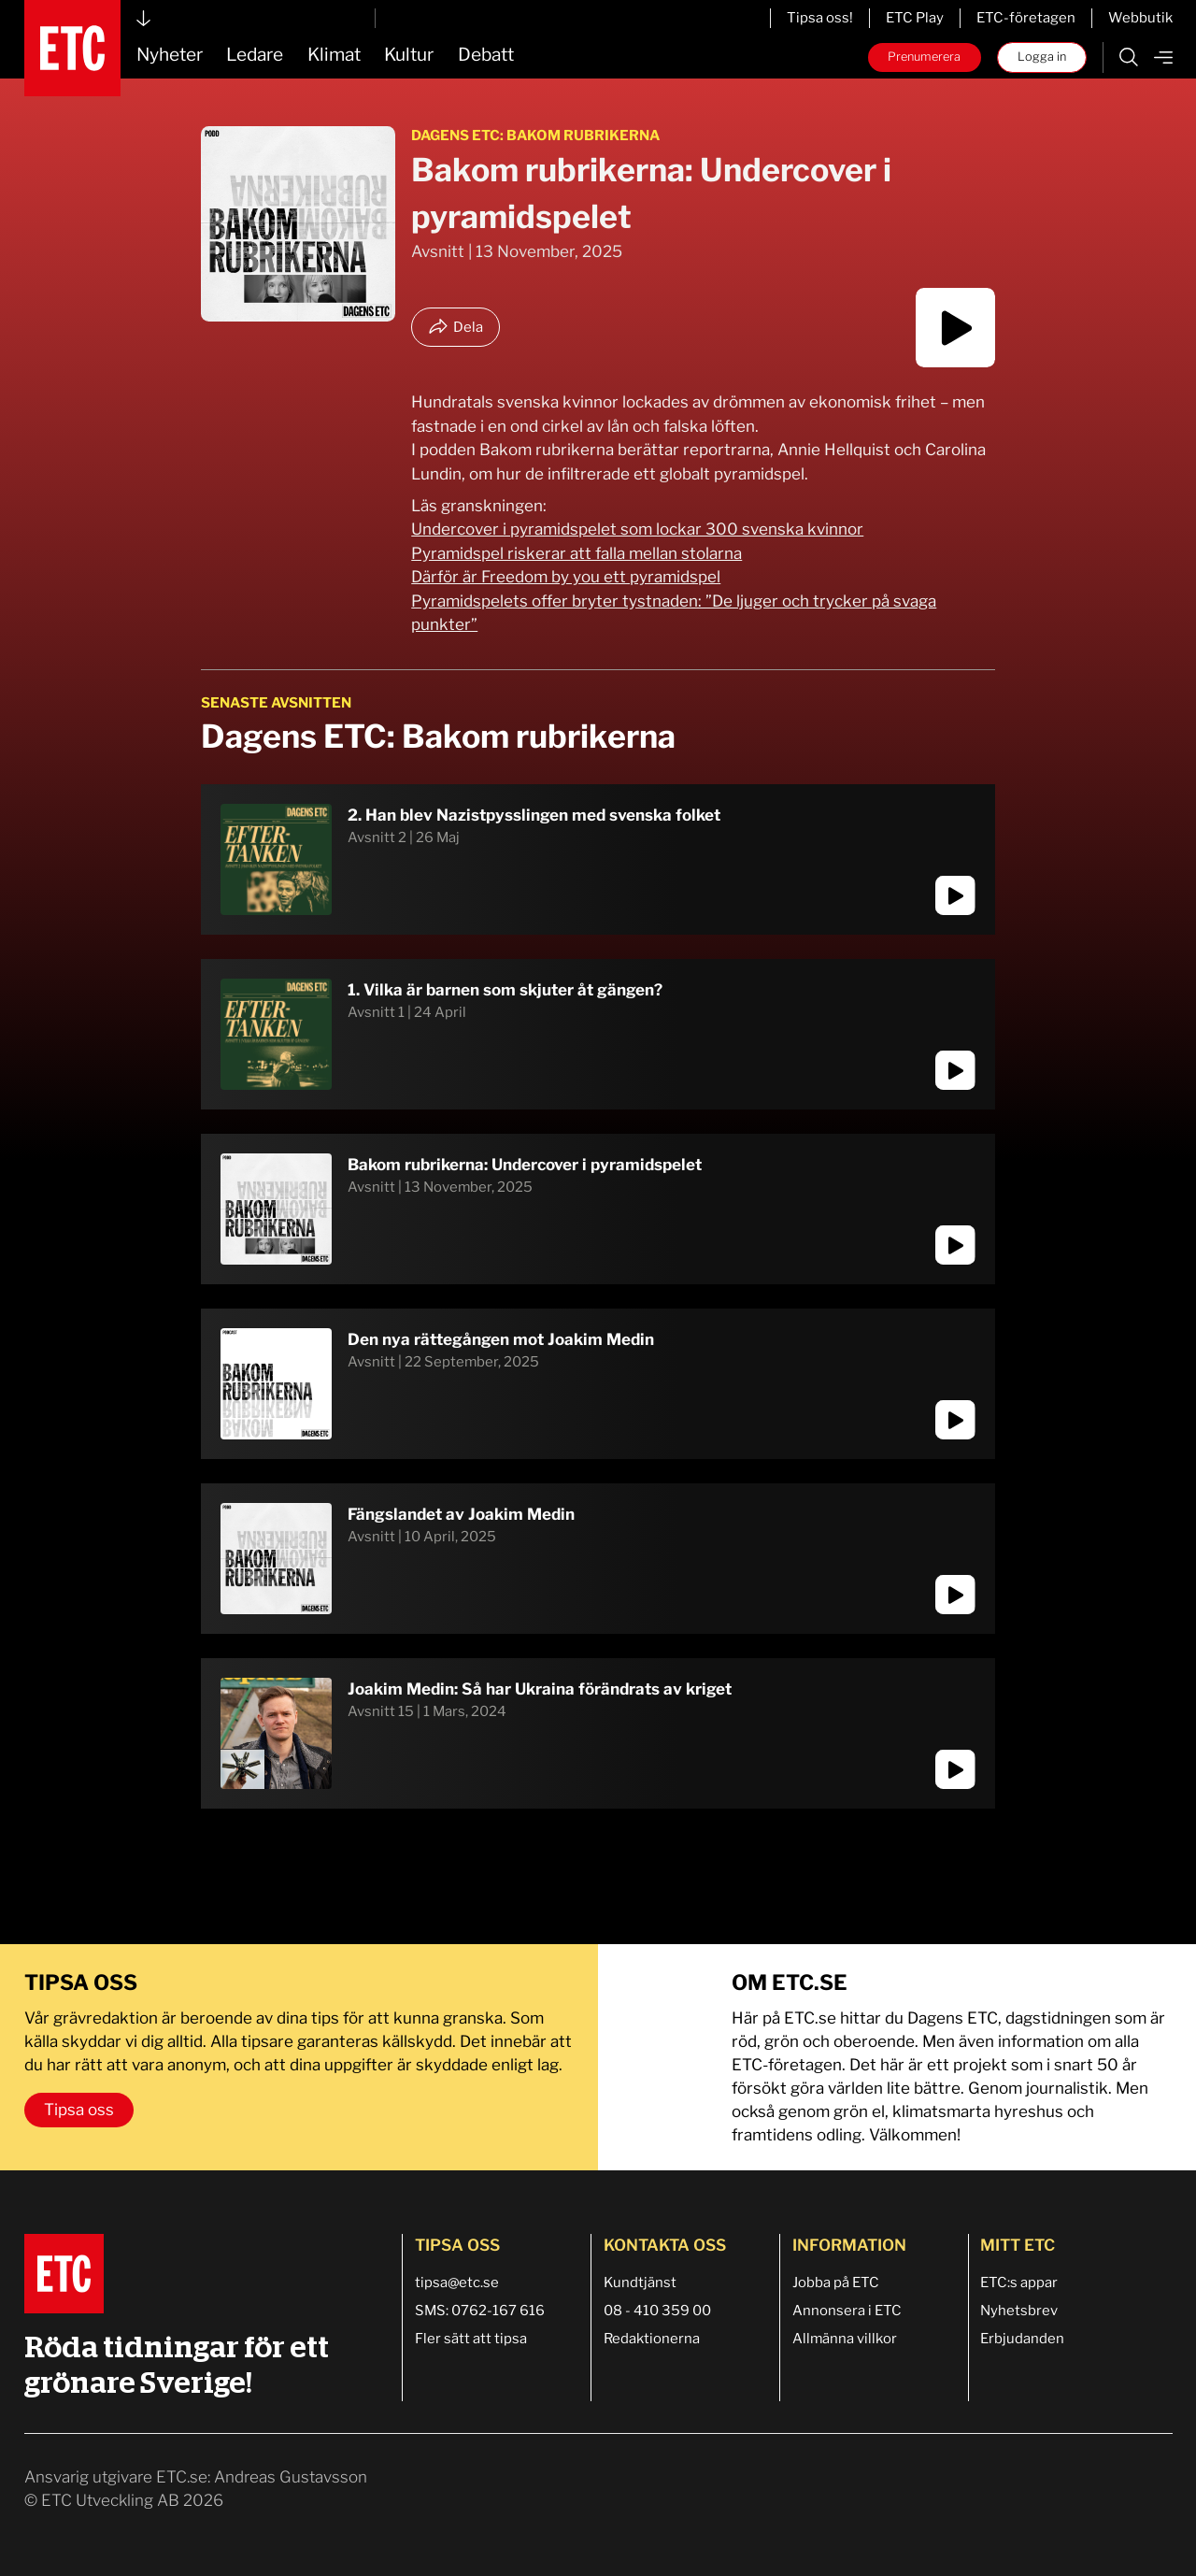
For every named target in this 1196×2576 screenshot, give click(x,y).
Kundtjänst (640, 2282)
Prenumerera (924, 57)
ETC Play (915, 17)
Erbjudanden (1022, 2338)
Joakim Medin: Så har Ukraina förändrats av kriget (540, 1689)
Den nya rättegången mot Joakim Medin (501, 1339)
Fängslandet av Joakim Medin (461, 1514)
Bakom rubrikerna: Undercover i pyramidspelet (525, 1164)
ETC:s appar (1019, 2282)
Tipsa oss (79, 2109)
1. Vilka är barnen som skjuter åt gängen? (505, 989)
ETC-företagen (1025, 17)
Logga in (1042, 57)
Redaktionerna (652, 2338)
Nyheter (169, 54)
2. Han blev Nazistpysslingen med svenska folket (534, 815)
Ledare (254, 54)
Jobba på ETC (835, 2282)
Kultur (409, 54)
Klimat (334, 54)
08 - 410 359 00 (657, 2310)
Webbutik (1140, 17)
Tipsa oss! (820, 17)
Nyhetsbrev (1019, 2310)
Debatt (486, 54)
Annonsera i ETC (847, 2310)
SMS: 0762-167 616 (480, 2310)
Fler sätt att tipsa (471, 2338)
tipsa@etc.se (457, 2282)
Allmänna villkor (844, 2338)
